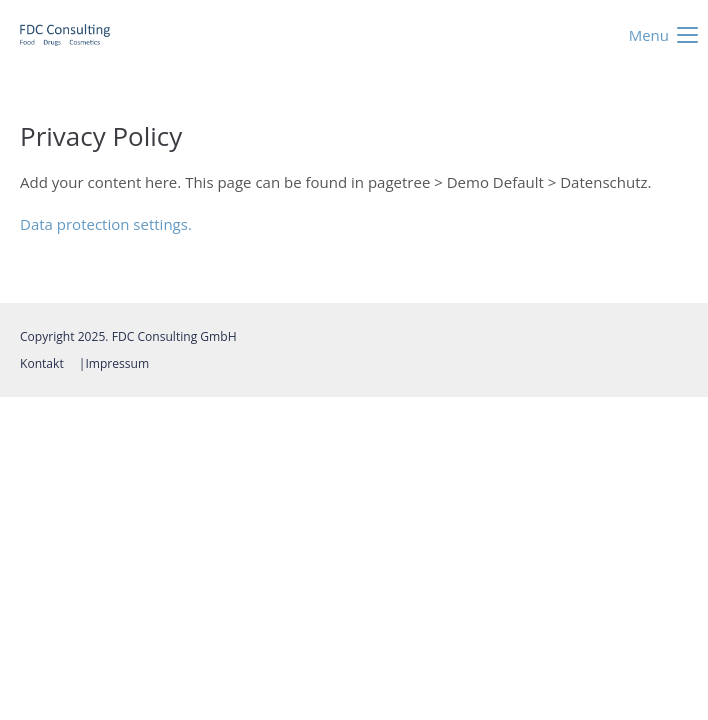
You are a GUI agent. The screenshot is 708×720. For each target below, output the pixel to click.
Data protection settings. (106, 224)
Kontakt (42, 363)
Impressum (117, 363)
